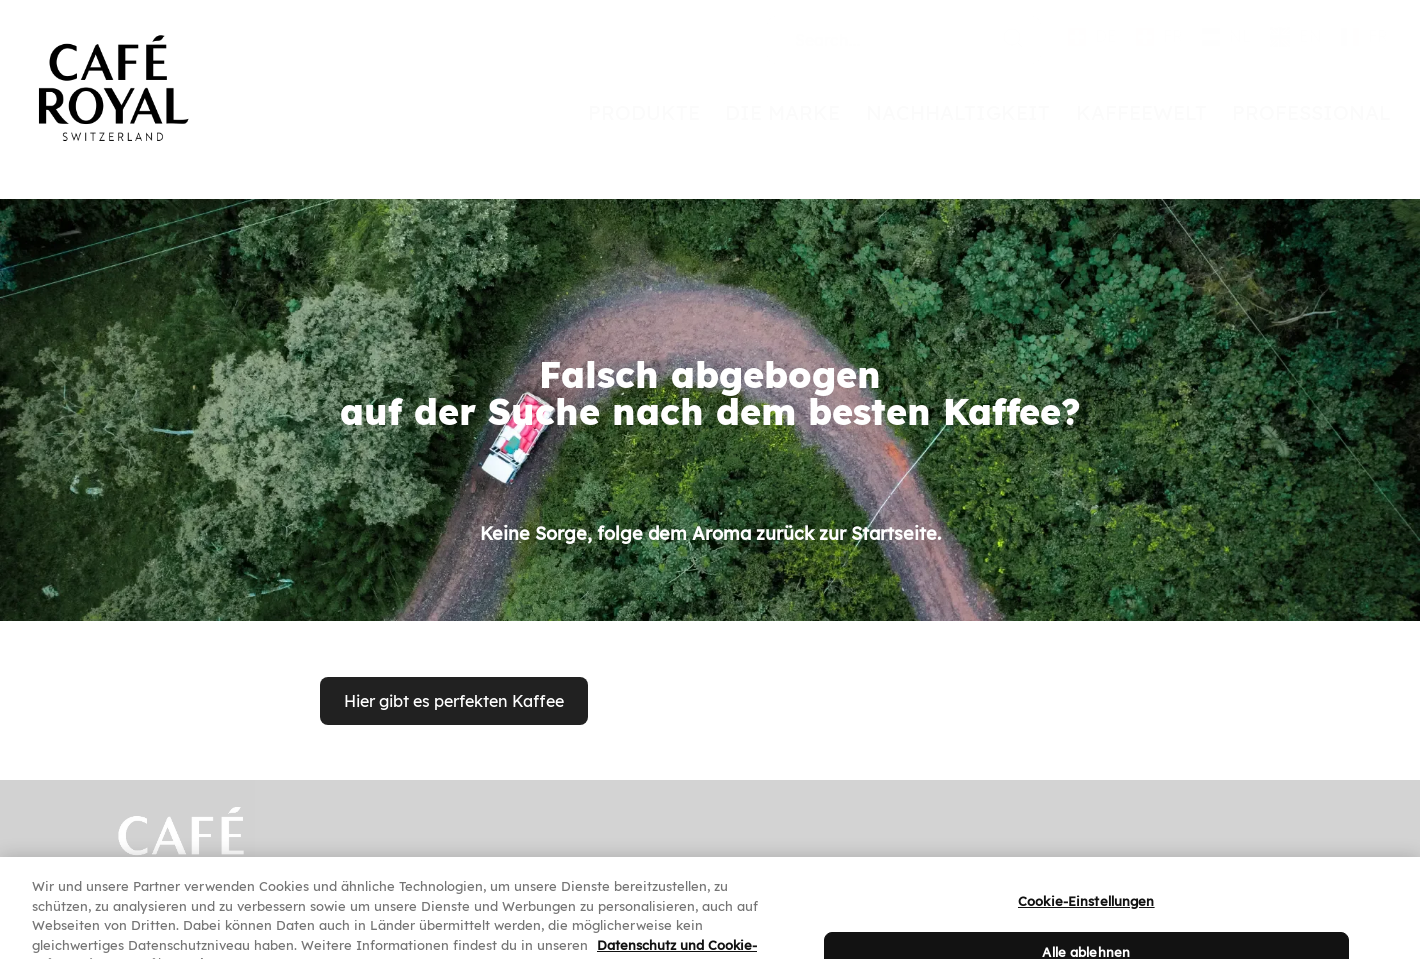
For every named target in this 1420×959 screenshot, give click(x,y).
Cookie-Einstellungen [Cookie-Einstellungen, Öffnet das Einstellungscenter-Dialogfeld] (1086, 914)
